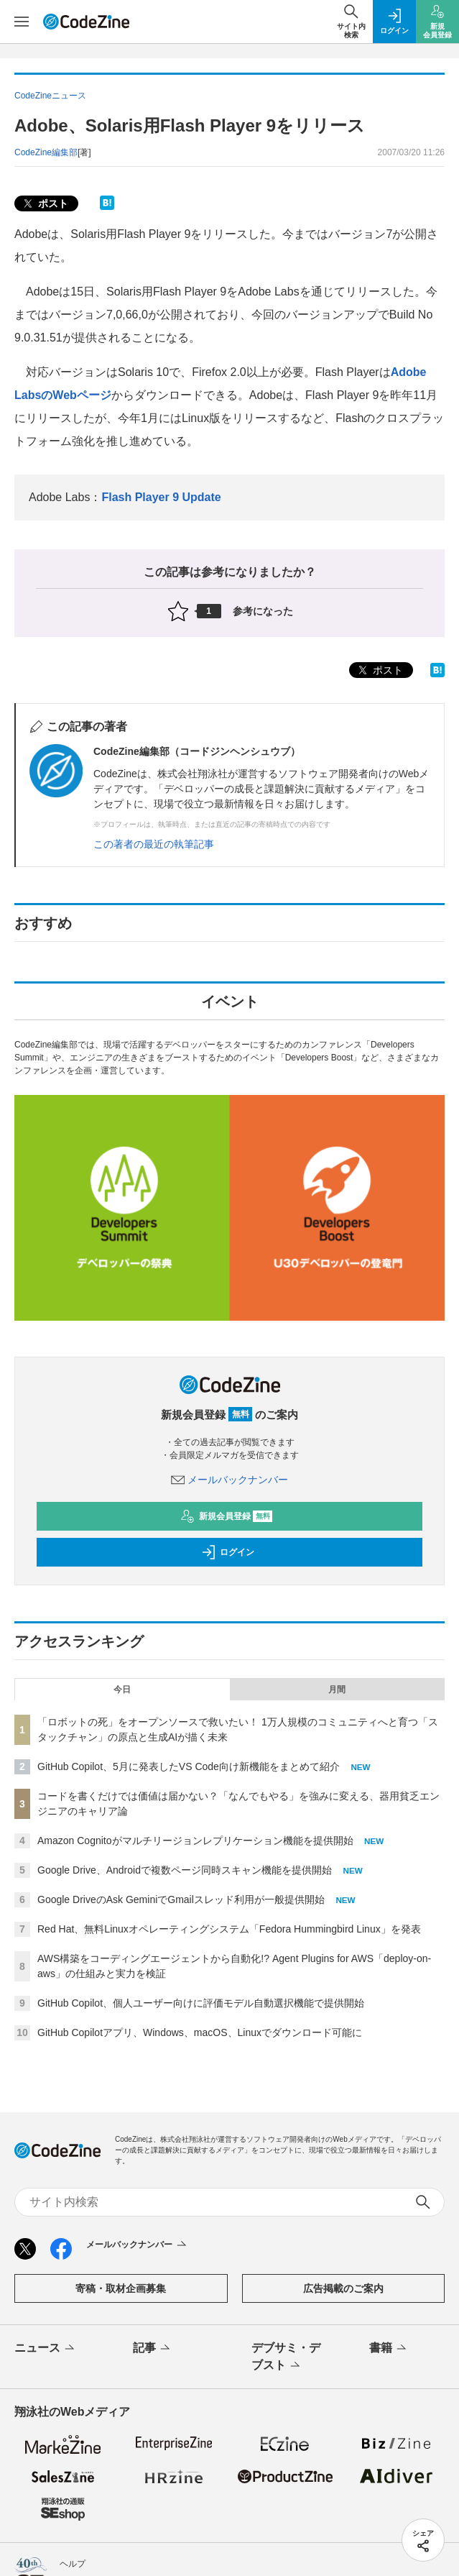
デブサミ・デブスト (285, 2357)
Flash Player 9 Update (161, 497)
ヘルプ (72, 2564)
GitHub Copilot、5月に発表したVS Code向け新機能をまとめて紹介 (188, 1766)
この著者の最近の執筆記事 (153, 844)
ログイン (227, 1552)
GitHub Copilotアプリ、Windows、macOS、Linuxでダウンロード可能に (199, 2032)
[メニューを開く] (21, 21)
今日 (122, 1690)
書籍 (389, 2349)
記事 (152, 2349)
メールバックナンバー (230, 1479)
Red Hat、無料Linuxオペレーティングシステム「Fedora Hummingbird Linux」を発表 (229, 1929)
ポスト (44, 203)
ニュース (45, 2349)
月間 (337, 1690)
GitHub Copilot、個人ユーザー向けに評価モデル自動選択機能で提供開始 (200, 2003)
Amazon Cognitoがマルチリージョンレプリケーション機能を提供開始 (195, 1840)
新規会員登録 (226, 1516)
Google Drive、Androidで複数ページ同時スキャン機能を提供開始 (184, 1870)
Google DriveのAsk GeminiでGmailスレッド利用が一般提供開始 (181, 1899)
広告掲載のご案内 (343, 2288)
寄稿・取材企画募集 (120, 2288)
